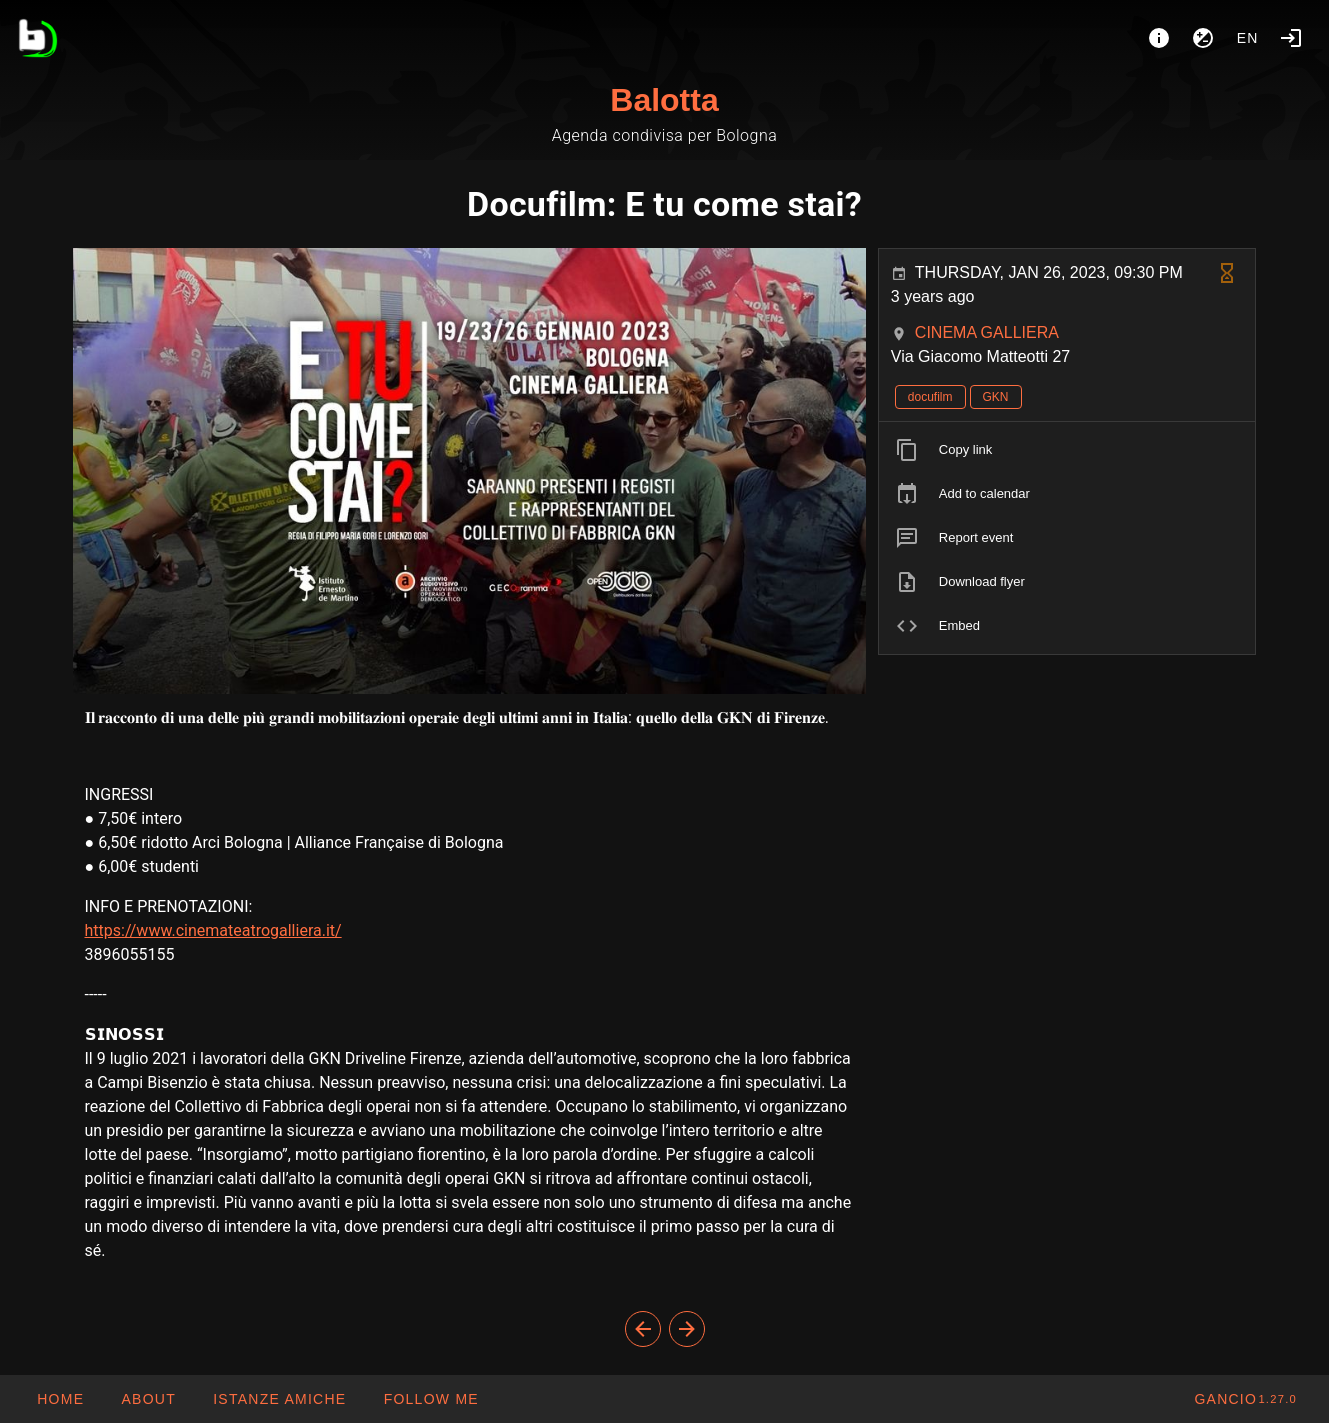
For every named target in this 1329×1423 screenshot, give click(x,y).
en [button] (1248, 38)
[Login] (1291, 38)
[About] (1159, 38)
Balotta (664, 100)
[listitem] (1067, 450)
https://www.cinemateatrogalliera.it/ (213, 930)
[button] (279, 1399)
